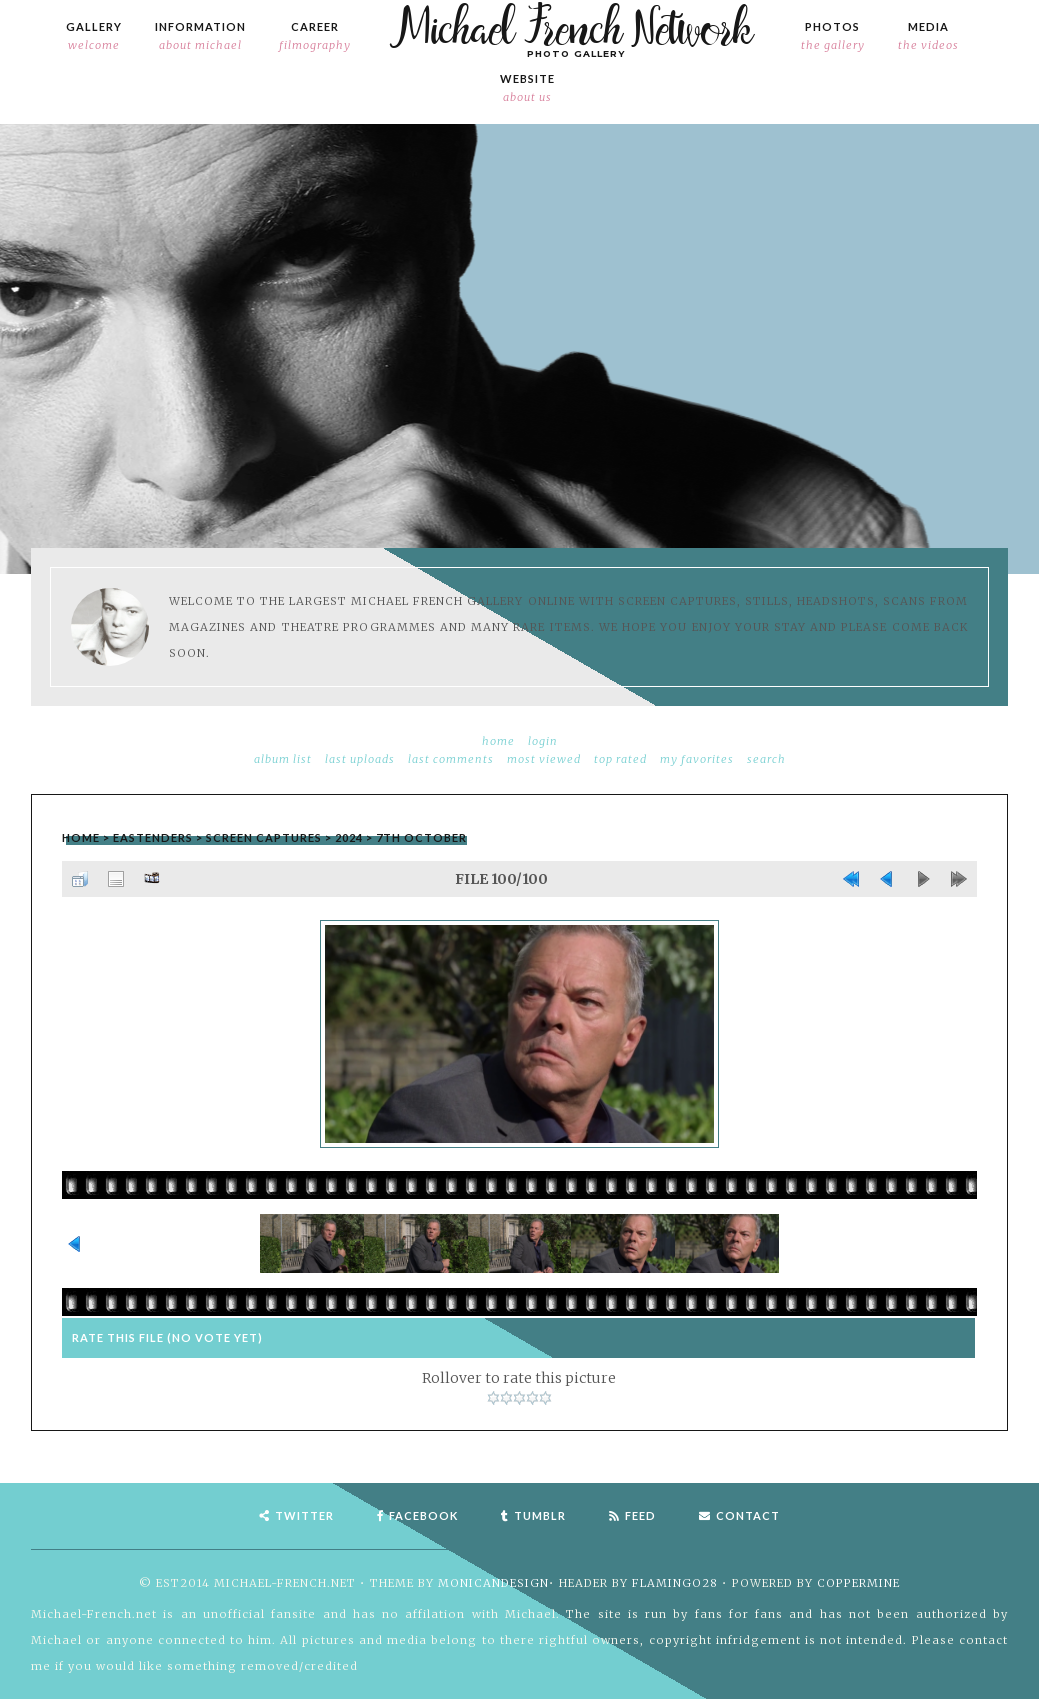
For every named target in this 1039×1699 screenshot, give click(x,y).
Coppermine (858, 1583)
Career (315, 37)
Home (498, 741)
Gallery (94, 37)
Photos (833, 37)
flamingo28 (675, 1583)
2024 (349, 837)
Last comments (451, 759)
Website (527, 89)
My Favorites (697, 759)
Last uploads (360, 759)
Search (766, 759)
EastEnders (153, 837)
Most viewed (544, 759)
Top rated (620, 759)
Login (543, 741)
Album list (283, 759)
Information (200, 37)
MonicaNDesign (493, 1583)
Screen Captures (264, 837)
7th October (421, 837)
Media (928, 37)
